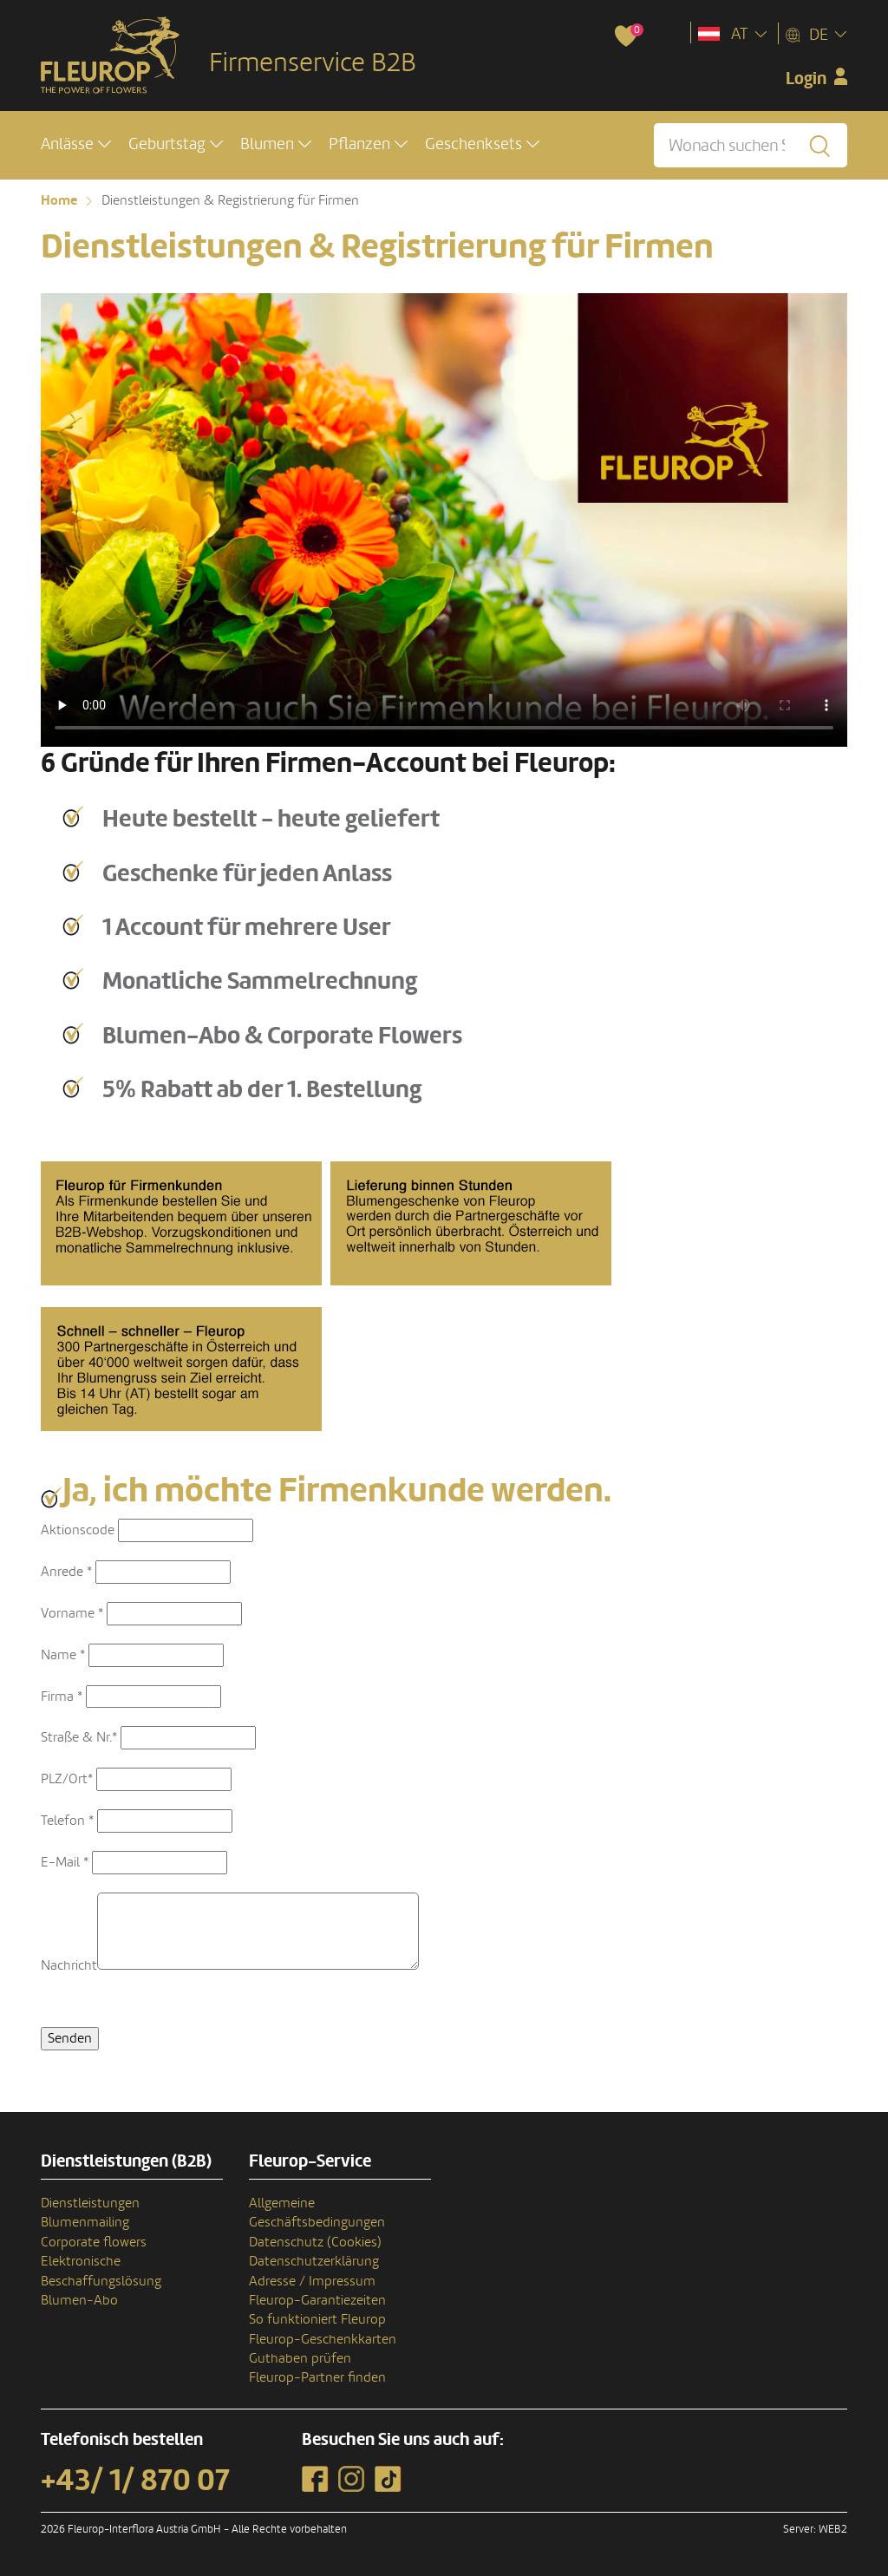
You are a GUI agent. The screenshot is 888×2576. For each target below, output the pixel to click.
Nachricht (69, 1965)
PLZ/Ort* (67, 1779)
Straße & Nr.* (79, 1737)
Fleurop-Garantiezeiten (317, 2300)
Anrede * (66, 1571)
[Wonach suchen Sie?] (750, 145)
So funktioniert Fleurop (317, 2319)
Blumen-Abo (79, 2300)
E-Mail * (64, 1862)
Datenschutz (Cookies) (315, 2242)
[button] (76, 144)
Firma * (61, 1696)
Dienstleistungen (90, 2203)
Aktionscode (77, 1530)
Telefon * (67, 1820)
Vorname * (72, 1613)
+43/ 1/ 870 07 (135, 2481)
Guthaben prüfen (300, 2358)
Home (59, 200)
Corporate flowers (94, 2242)
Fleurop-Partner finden (317, 2377)
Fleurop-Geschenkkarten (322, 2339)
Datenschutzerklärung (314, 2261)
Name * (63, 1655)
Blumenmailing (85, 2222)
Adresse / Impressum (312, 2281)
